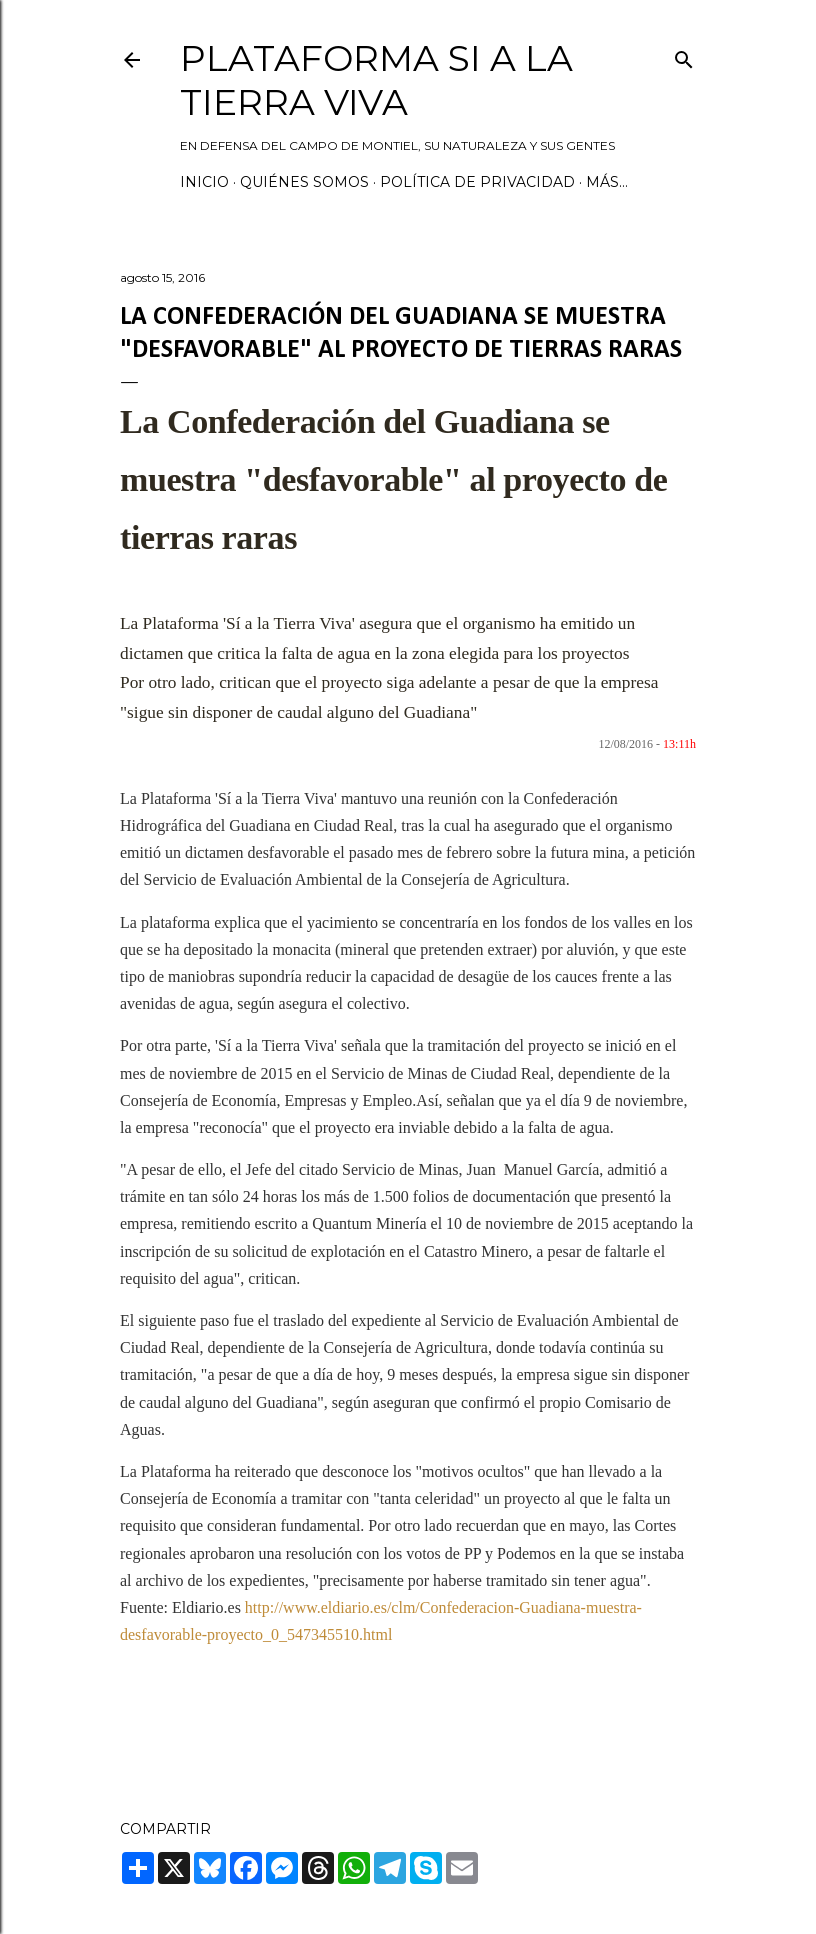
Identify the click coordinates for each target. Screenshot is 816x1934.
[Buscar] (684, 55)
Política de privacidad (477, 182)
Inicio (204, 182)
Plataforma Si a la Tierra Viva (376, 80)
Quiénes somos (304, 182)
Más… (607, 182)
